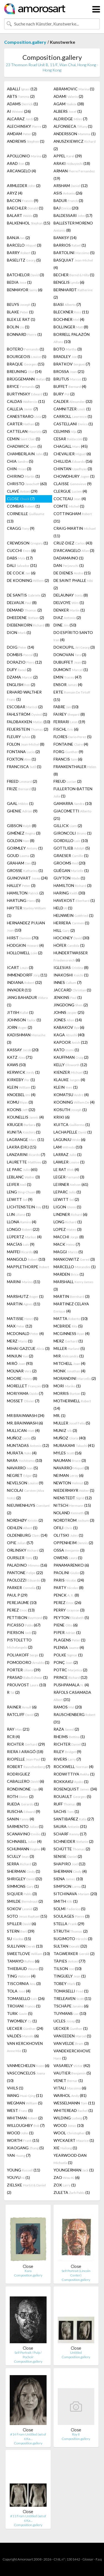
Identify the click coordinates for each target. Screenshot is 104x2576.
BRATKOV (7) (72, 364)
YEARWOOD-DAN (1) (70, 2159)
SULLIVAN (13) (25, 1946)
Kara (28, 2271)
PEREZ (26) (67, 1602)
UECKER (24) (25, 2028)
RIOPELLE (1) (26, 1759)
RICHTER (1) (70, 1744)
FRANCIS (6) (68, 759)
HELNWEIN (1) (73, 915)
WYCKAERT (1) (74, 2140)
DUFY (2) (19, 669)
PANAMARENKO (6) (71, 1565)
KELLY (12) (70, 1064)
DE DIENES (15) (72, 573)
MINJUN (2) (20, 1356)
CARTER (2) (23, 423)
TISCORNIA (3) (24, 1983)
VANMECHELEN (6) (28, 2065)
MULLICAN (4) (23, 1430)
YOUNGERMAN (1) (74, 2170)
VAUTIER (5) (72, 2073)
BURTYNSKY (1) (27, 394)
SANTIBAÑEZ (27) (74, 1819)
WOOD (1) (20, 2132)
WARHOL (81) (70, 2095)
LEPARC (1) (67, 1191)
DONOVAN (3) (70, 654)
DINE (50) (65, 625)
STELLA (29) (69, 1923)
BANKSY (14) (65, 237)
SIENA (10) (68, 1878)
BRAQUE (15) (25, 364)
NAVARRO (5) (22, 1467)
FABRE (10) (66, 706)
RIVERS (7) (67, 1759)
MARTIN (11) (23, 1303)
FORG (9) (68, 751)
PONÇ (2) (66, 1662)
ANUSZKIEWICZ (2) (75, 145)
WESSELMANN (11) (74, 2103)
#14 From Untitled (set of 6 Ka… (28, 2436)
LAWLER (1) (69, 1162)
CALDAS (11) (26, 401)
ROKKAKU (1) (71, 1781)
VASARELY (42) (72, 2065)
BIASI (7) (67, 304)
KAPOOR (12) (71, 1042)
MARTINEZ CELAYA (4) (71, 1307)
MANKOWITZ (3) (74, 1259)
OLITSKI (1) (68, 1535)
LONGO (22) (23, 1229)
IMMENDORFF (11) (27, 975)
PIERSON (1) (21, 1632)
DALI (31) (22, 565)
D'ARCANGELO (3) (74, 550)
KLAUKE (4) (69, 1079)
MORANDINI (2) (75, 1378)
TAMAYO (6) (23, 1961)
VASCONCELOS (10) (26, 2077)
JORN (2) (19, 1027)
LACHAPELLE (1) (73, 1132)
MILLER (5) (69, 1348)
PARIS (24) (69, 1580)
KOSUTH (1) (70, 1109)
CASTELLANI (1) (73, 423)
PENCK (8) (66, 1595)
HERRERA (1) (71, 922)
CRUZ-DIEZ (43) (73, 543)
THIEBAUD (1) (25, 1968)
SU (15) (19, 1938)
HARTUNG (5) (23, 900)
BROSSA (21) (69, 371)
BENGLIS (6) (69, 282)
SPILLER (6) (21, 1923)
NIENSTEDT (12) (73, 1497)
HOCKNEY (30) (71, 937)
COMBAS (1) (23, 506)
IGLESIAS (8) (71, 967)
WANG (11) (25, 2095)
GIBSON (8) (21, 825)
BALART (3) (22, 215)
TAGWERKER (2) (74, 1953)
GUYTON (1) (69, 878)
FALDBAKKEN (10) (28, 721)
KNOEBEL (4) (21, 1094)
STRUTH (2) (71, 1931)
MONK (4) (69, 1370)
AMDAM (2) (21, 133)
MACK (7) (67, 1244)
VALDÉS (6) (23, 2035)
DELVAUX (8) (22, 602)
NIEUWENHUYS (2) (28, 1509)
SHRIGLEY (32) (24, 1878)
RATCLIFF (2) (23, 1714)
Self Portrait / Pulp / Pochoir (28, 2354)
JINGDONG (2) (71, 1004)
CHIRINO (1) (23, 476)
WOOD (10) (69, 2125)
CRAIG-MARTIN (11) (75, 532)
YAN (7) (19, 2155)
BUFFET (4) (70, 386)
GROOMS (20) (69, 863)
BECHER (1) (74, 274)
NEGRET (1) (22, 1475)
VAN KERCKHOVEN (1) (25, 2047)
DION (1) (19, 632)
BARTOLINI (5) (74, 252)
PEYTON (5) (71, 1617)
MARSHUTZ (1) (25, 1296)
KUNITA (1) (23, 1132)
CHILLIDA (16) (73, 461)
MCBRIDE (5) (68, 1326)
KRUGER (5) (23, 1124)
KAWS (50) (16, 1064)
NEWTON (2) (71, 1482)
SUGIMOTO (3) (73, 1938)
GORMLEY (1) (25, 848)
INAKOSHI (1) (71, 975)
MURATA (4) (22, 1453)
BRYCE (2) (23, 386)
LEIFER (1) (19, 1184)
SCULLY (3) (20, 1856)
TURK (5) (19, 2013)
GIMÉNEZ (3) (23, 833)
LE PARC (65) (22, 1169)
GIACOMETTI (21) (72, 815)
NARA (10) (24, 1460)
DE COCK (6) (21, 573)
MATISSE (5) (22, 1318)
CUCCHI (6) (21, 550)
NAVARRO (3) (71, 1467)
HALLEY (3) (21, 885)
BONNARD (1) (24, 334)
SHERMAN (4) (70, 1871)
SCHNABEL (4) (24, 1841)
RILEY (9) (67, 1751)
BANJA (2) (18, 237)
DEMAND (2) (24, 610)
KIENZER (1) (71, 1072)
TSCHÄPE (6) (71, 2006)
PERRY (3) (69, 1610)
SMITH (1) (66, 1901)
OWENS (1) (68, 1557)
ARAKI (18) (72, 163)
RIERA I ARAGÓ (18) (25, 1751)
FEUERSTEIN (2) (27, 729)
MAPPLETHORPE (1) (28, 1270)
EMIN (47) (68, 677)
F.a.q (99, 2559)
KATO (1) (66, 1049)
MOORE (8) (22, 1378)
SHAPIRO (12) (69, 1863)
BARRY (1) (21, 252)
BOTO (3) (68, 349)
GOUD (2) (21, 855)
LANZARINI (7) (26, 1154)
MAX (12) (19, 1326)
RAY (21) (18, 1729)
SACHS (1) (66, 1811)
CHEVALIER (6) (72, 453)
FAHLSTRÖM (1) (27, 714)
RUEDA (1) (23, 1804)
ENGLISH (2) (21, 684)
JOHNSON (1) (24, 1019)
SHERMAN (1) (23, 1871)
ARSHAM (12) (71, 185)
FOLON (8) (25, 744)
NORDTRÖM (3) (74, 1520)
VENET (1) (68, 2080)
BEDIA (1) (19, 282)
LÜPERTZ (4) (24, 1236)
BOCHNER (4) (69, 319)
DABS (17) (20, 558)
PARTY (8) (68, 1587)
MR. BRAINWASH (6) (25, 1423)
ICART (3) (20, 967)
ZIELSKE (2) (26, 2189)
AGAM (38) (69, 103)
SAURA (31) (70, 1826)
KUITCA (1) (72, 1124)
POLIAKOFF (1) (25, 1654)
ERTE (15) (72, 696)
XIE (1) (65, 2147)
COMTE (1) (69, 506)
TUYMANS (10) (70, 2013)
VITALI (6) (70, 2088)
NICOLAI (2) (25, 1494)
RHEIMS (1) (69, 1736)
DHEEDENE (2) (25, 617)
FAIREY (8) (69, 714)
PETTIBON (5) (27, 1617)
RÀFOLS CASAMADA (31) (72, 1696)
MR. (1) (59, 1415)
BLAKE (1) (20, 311)
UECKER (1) (71, 2028)
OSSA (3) (69, 1550)
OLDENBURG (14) (27, 1535)
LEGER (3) (69, 1177)
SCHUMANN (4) (26, 1848)
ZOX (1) (65, 2185)
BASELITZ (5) (24, 260)
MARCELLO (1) (75, 1266)
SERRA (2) (22, 1863)
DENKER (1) (69, 610)
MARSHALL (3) (73, 1285)
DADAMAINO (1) (68, 558)
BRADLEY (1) (68, 356)
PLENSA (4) (69, 1647)
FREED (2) (22, 781)
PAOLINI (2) (69, 1572)
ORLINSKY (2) (25, 1550)
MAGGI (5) (68, 1251)
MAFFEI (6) (22, 1251)
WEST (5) (20, 2110)
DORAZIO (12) (24, 662)
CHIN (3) (19, 468)
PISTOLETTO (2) (19, 1643)
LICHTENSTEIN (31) (28, 1206)
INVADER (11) (19, 990)
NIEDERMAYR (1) (74, 1490)
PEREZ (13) (21, 1610)
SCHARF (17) (70, 1833)
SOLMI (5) (69, 1908)
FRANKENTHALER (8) (75, 770)
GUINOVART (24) (27, 878)
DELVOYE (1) (69, 602)
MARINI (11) (23, 1281)
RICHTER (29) (26, 1744)
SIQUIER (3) (22, 1893)
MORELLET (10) (28, 1385)
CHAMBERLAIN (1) (27, 453)
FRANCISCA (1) (24, 766)
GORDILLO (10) (71, 840)
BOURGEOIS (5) (26, 356)
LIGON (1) (67, 1206)
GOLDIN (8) (20, 840)
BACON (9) (22, 200)
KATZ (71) (19, 1057)
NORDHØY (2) (25, 1520)
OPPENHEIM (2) (73, 1542)
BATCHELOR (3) (25, 274)
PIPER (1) (67, 1632)
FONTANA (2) (23, 751)
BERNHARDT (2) (73, 293)
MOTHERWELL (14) (72, 1404)
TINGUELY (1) (70, 1976)
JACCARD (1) (72, 990)
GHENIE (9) (22, 811)
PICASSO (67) (23, 1625)
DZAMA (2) (22, 677)
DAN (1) (69, 565)
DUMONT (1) (71, 669)
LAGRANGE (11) (25, 1139)
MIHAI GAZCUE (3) (28, 1348)
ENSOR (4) (68, 684)
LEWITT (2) (66, 1199)
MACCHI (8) (69, 1236)
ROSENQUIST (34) (75, 1789)
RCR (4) (13, 1736)
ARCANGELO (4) (21, 170)
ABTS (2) (21, 96)
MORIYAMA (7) (25, 1393)
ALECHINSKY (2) (27, 126)
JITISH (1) (20, 1012)
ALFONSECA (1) (73, 126)
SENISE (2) (68, 1856)
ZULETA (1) (72, 2192)
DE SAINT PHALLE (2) (73, 584)
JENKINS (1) (68, 997)
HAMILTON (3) (73, 885)
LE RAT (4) (66, 1169)
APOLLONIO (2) (27, 156)
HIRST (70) (23, 937)
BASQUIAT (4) (73, 264)
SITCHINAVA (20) (75, 1893)
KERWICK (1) (23, 1072)
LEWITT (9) (19, 1199)
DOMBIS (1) (22, 654)
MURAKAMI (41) (74, 1445)
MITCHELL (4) (69, 1363)
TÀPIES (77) (69, 1961)
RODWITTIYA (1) (74, 1774)
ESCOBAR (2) (25, 706)
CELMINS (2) (68, 431)
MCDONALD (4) (25, 1333)
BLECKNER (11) (71, 311)
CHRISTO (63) (27, 483)
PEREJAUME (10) (22, 1602)
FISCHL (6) (66, 729)
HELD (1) (63, 907)
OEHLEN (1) (22, 1527)
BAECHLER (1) (25, 208)
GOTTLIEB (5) (72, 848)
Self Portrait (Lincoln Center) (76, 2273)
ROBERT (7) (28, 1766)
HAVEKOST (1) (74, 900)
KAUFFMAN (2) (71, 1057)
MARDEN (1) (69, 1274)
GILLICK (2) (68, 825)
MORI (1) (67, 1385)
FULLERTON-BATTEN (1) (73, 792)
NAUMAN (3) (70, 1460)
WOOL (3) (72, 2132)
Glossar (87, 2559)
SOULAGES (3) (72, 1916)
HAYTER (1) (26, 911)
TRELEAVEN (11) (72, 1998)
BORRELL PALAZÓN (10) (72, 338)
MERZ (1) (19, 1341)
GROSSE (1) (25, 870)
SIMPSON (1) (70, 1886)
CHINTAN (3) (73, 468)
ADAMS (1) (22, 103)
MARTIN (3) (72, 1296)
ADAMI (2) (68, 96)
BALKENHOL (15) (28, 223)
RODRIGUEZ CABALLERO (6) (25, 1778)
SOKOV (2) (22, 1908)
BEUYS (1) (21, 304)
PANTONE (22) (25, 1572)
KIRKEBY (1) (21, 1079)
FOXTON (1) (21, 759)
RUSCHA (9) (23, 1811)
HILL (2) (64, 930)
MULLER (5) (72, 1423)
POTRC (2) (70, 1669)
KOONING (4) (74, 1102)
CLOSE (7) (21, 498)
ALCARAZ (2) (22, 118)
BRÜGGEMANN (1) (28, 379)
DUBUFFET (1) (70, 662)
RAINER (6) (22, 1707)
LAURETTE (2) (27, 1162)
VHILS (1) (15, 2088)
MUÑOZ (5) (21, 1438)
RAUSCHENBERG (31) (74, 1718)
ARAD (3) (18, 163)
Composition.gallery (25, 42)
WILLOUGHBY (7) (26, 2125)
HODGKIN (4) (25, 945)
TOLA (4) (19, 1991)
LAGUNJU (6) (69, 1139)
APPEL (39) (68, 156)
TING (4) (21, 1976)
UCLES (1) (67, 2021)
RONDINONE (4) (25, 1789)
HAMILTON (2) (25, 893)
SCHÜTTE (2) (72, 1848)
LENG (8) (23, 1191)
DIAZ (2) (67, 617)
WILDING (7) (70, 2117)
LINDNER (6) (70, 1214)
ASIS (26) (68, 193)
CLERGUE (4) (70, 491)
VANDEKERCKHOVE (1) (72, 2054)
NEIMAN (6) (68, 1475)
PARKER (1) (24, 1587)
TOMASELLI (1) (71, 1991)
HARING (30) (69, 893)
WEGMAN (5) (24, 2103)
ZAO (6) (67, 2177)
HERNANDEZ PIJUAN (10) (26, 926)
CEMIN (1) (23, 438)
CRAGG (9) (20, 528)
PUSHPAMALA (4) (71, 1684)
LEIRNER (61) (71, 1184)
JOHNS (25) (69, 1012)
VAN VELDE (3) (71, 2043)
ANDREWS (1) (25, 141)
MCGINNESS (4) (72, 1333)
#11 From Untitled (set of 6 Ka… (28, 2518)
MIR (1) (69, 1356)
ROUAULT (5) (72, 1796)
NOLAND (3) (71, 1512)
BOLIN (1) (18, 326)
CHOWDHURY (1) (74, 476)
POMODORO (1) (28, 1662)
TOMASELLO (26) (26, 1998)
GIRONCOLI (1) (73, 833)
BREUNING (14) (24, 371)
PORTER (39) (23, 1669)
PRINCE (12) (70, 1677)
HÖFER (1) (69, 945)
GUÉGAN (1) (71, 870)
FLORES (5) (73, 736)
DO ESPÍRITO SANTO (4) (73, 636)
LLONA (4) (21, 1221)
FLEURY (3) (21, 736)
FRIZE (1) (21, 788)
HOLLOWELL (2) (24, 952)
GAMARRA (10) (73, 803)
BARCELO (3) (24, 245)
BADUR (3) (68, 200)
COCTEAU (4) (70, 498)
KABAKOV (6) (69, 1027)
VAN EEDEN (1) (72, 2035)
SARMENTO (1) (25, 1826)
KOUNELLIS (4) (25, 1117)
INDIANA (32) (24, 982)
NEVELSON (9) (25, 1482)
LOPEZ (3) (68, 1229)
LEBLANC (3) (23, 1177)
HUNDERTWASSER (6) (71, 956)
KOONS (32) (21, 1109)
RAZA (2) (66, 1729)
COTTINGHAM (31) (73, 517)
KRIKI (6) (62, 1117)
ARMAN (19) (74, 174)
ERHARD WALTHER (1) (24, 696)
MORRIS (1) (69, 1393)
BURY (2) (64, 394)
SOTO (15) (27, 1916)
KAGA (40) (69, 1034)
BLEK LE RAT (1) (21, 319)
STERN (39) (20, 1931)
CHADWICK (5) (24, 446)
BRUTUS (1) (70, 379)
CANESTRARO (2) (26, 416)
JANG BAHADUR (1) (27, 1001)
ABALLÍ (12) (22, 88)
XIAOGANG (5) (25, 2147)
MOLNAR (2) (22, 1370)
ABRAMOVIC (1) (74, 88)
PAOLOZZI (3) (26, 1580)
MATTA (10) (71, 1318)
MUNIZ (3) (65, 1430)
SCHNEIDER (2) (73, 1841)
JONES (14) (68, 1019)
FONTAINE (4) (71, 744)
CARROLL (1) (73, 416)
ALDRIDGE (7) (70, 118)
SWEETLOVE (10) (28, 1953)
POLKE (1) (68, 1654)
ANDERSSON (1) (75, 133)
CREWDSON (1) (27, 543)
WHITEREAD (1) (73, 2110)
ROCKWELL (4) (73, 1766)
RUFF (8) (67, 1804)
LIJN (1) (19, 1214)
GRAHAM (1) (21, 863)
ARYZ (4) (14, 193)
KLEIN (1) (21, 1087)
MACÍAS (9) (20, 1244)
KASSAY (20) (23, 1049)
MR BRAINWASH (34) (25, 1415)
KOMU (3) (20, 1102)
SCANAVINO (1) (26, 1833)
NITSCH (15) (72, 1505)
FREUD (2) (68, 781)
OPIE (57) (20, 1542)
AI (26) (19, 111)
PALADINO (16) (27, 1565)
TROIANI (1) (23, 2006)
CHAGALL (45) (71, 446)
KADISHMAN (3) (26, 1038)
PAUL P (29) (17, 1595)
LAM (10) (68, 1147)
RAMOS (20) (68, 1707)
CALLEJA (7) (22, 408)
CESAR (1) (70, 438)
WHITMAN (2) (25, 2117)
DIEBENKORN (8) (28, 625)
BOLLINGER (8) (71, 326)
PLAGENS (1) (69, 1640)
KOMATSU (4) (71, 1094)
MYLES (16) (68, 1453)
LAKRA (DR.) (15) (21, 1147)
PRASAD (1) (27, 1677)
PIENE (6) (66, 1625)
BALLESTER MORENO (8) (73, 226)
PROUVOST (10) (26, 1684)
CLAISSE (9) (73, 483)
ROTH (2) (20, 1796)
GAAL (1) (20, 803)
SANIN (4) (20, 1819)
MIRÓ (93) (20, 1363)
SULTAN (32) (70, 1946)
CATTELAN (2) (27, 431)
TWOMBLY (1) (22, 2021)
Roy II (76, 2434)
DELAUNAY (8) (71, 595)
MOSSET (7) (23, 1400)
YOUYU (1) (18, 2177)
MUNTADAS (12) (28, 1445)
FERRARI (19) (69, 721)
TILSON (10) (68, 1968)
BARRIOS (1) (70, 245)
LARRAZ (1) (68, 1154)
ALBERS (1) (68, 111)
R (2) (13, 1692)
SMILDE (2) (25, 1901)
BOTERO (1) (25, 349)
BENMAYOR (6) (24, 289)
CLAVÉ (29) (22, 491)
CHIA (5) (20, 461)
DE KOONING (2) (28, 580)
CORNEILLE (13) (25, 517)
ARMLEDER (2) (23, 185)
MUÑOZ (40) (70, 1438)
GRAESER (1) (71, 855)
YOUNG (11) (23, 2170)
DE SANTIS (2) (26, 595)
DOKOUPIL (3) (74, 647)
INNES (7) (68, 982)
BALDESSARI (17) (73, 215)
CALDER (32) (73, 401)
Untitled (76, 2352)
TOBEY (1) (67, 1983)
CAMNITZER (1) (72, 408)
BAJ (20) (66, 208)
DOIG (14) (20, 647)
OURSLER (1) (22, 1557)
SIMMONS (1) (23, 1886)
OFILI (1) (66, 1527)
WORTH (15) (23, 2140)
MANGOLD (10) (26, 1259)
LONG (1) (68, 1221)
